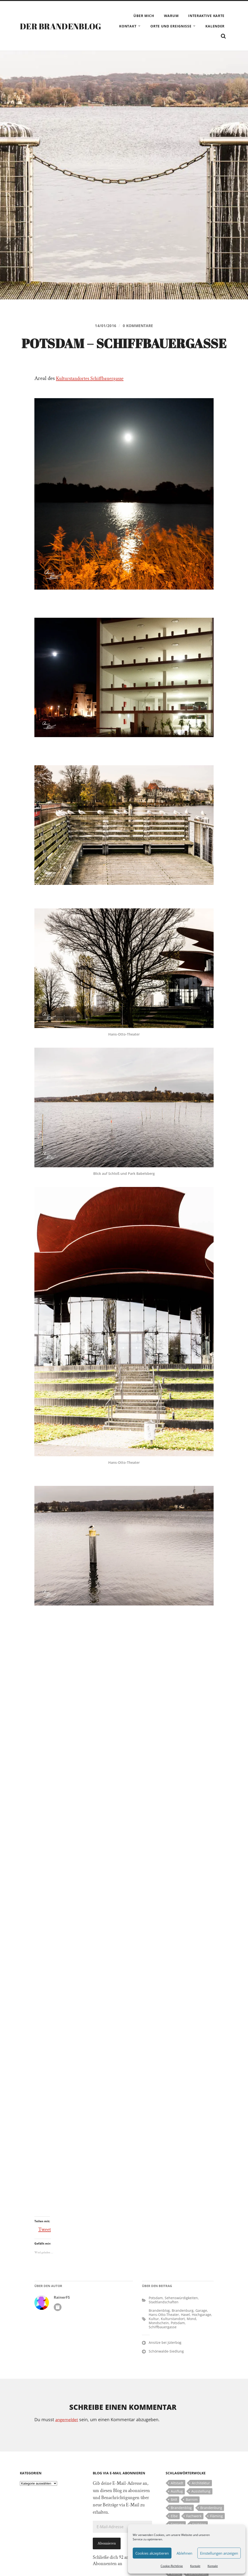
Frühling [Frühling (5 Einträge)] (199, 2406)
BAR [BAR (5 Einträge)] (174, 2381)
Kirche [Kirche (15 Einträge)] (215, 2439)
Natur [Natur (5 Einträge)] (198, 2472)
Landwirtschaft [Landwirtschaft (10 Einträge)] (183, 2463)
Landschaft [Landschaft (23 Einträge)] (198, 2455)
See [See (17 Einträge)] (211, 2496)
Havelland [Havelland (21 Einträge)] (179, 2430)
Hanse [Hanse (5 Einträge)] (195, 2414)
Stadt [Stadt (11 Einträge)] (208, 2505)
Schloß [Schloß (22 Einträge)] (198, 2488)
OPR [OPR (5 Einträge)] (174, 2480)
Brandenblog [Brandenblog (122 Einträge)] (181, 2389)
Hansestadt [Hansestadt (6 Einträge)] (180, 2422)
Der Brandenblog (63, 26)
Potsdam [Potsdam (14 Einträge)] (193, 2480)
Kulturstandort (173, 2200)
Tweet (45, 2110)
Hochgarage (201, 2196)
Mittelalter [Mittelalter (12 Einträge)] (211, 2463)
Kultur (154, 2200)
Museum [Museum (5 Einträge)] (178, 2472)
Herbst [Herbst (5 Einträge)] (200, 2430)
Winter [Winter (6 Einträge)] (196, 2521)
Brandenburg (183, 2192)
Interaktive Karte (206, 15)
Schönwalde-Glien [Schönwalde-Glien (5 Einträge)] (185, 2496)
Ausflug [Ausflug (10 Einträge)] (177, 2373)
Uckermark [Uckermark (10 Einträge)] (198, 2513)
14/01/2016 (104, 193)
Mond (191, 2200)
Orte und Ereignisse (170, 26)
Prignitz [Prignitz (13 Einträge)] (215, 2480)
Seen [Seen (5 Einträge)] (175, 2505)
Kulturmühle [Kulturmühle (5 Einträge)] (201, 2447)
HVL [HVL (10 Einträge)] (198, 2439)
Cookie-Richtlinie (172, 2566)
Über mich (143, 15)
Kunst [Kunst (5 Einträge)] (175, 2455)
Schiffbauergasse (163, 2208)
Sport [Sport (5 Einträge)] (191, 2505)
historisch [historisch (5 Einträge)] (179, 2439)
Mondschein (159, 2204)
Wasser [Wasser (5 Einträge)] (177, 2521)
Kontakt (195, 2566)
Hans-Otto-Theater (164, 2196)
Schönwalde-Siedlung (166, 2233)
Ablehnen (184, 2553)
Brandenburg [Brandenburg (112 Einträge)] (211, 2389)
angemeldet (67, 2301)
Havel (185, 2196)
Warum (171, 15)
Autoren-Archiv (58, 2189)
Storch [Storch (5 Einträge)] (176, 2513)
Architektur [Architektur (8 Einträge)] (201, 2364)
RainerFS (62, 2179)
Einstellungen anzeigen (219, 2553)
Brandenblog (159, 2192)
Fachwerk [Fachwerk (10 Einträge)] (194, 2397)
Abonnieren (107, 2425)
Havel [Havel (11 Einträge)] (202, 2422)
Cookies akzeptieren (152, 2553)
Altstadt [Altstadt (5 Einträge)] (177, 2364)
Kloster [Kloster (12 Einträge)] (176, 2447)
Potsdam (156, 2179)
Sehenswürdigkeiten (181, 2179)
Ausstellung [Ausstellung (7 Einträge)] (200, 2373)
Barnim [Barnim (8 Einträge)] (192, 2381)
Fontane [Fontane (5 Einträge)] (177, 2406)
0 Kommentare (138, 193)
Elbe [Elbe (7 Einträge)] (174, 2397)
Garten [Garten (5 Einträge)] (176, 2414)
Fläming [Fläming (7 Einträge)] (216, 2397)
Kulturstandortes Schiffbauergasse (93, 247)
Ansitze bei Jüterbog (165, 2224)
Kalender (215, 26)
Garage (201, 2192)
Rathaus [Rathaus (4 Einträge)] (177, 2488)
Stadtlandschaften (163, 2183)
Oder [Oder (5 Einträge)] (215, 2472)
